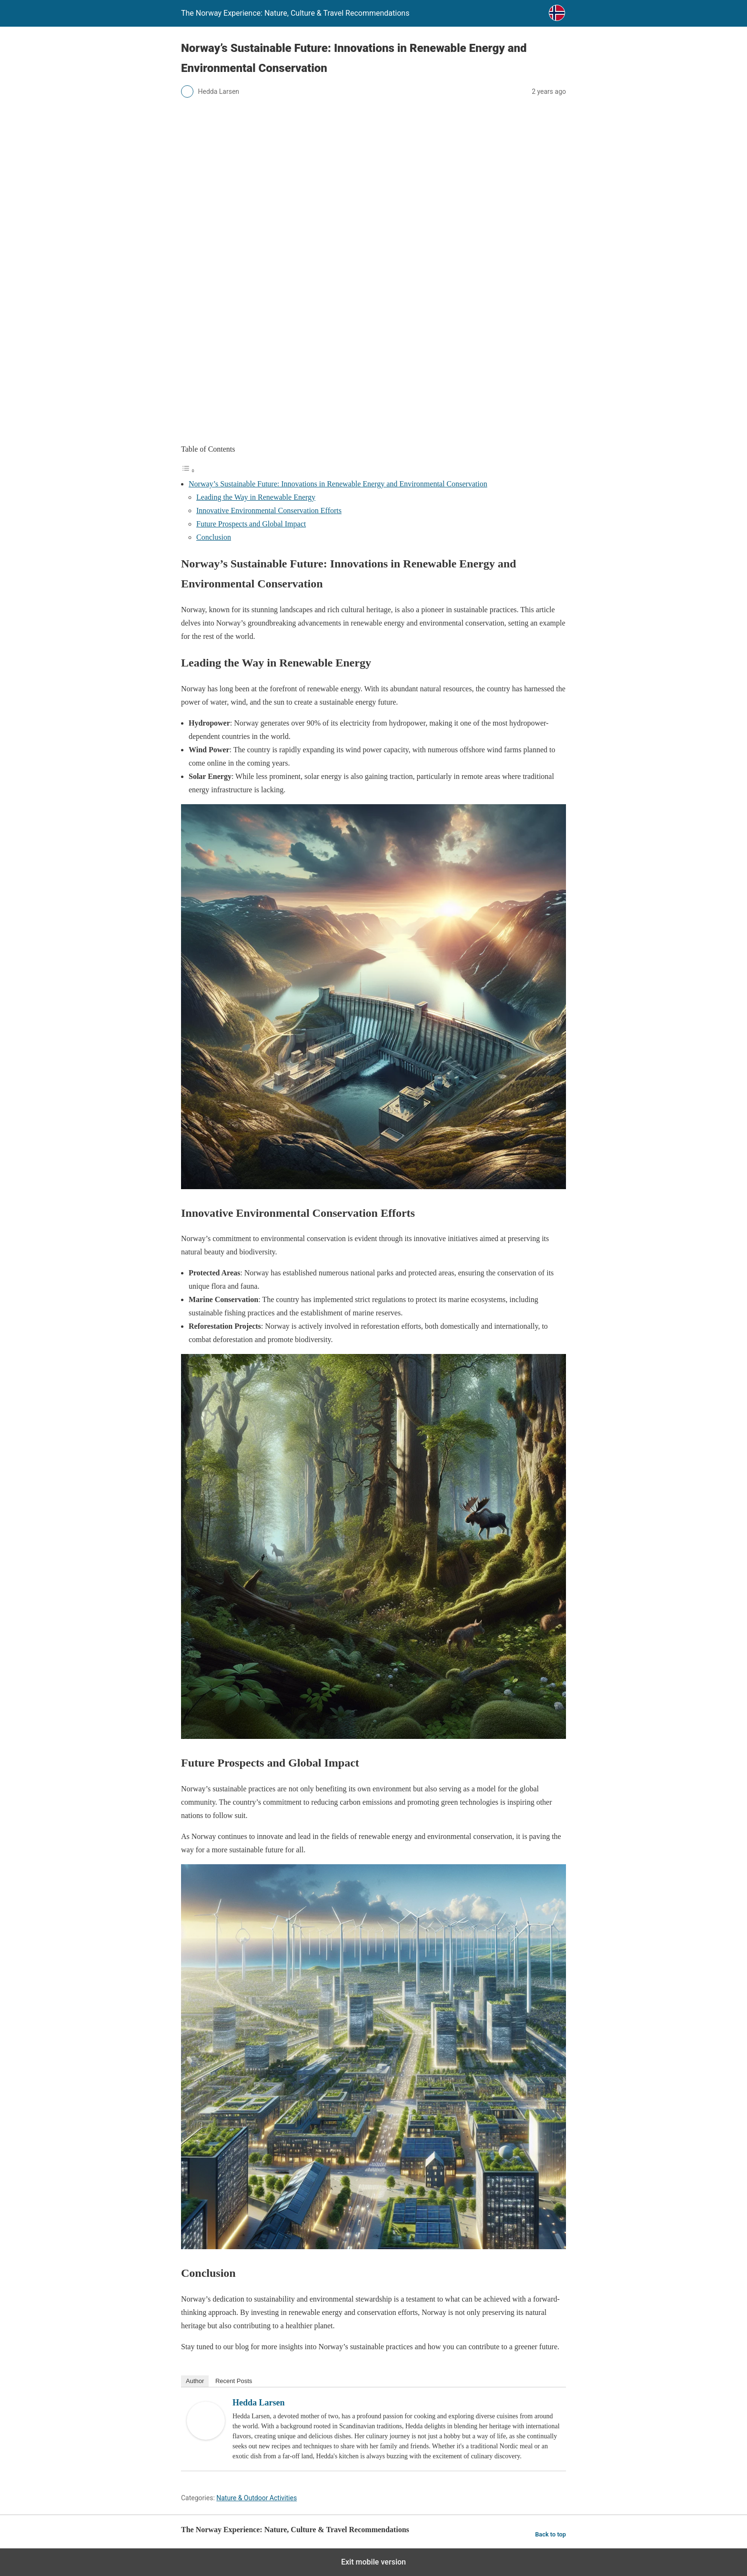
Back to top (550, 2534)
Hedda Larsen (258, 2402)
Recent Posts (233, 2380)
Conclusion (213, 537)
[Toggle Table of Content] (188, 470)
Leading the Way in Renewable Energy (255, 497)
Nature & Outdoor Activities (256, 2498)
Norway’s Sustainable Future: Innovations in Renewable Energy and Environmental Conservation (338, 484)
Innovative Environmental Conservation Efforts (269, 510)
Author (195, 2380)
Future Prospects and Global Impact (251, 524)
